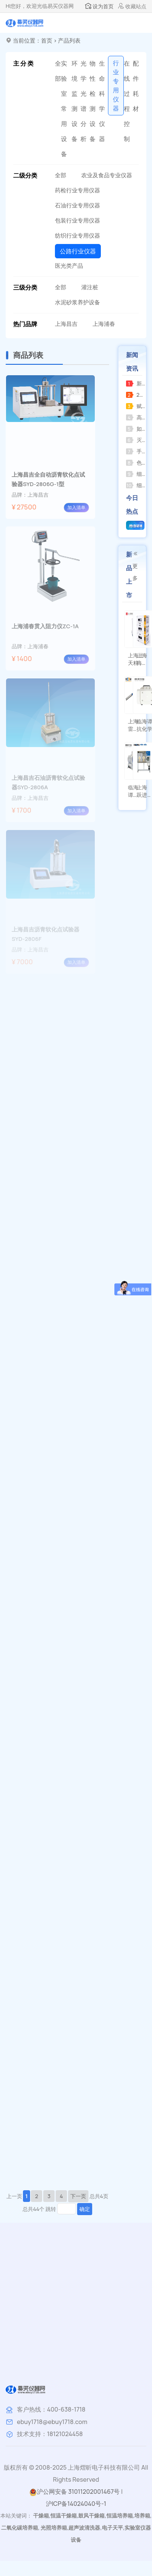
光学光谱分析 (84, 101)
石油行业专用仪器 (77, 205)
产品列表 (69, 40)
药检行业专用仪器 (77, 190)
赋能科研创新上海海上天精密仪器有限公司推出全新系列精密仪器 (135, 406)
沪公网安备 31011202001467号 (74, 2491)
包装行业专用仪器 (77, 220)
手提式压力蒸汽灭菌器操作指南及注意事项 (135, 451)
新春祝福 (135, 383)
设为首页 (99, 6)
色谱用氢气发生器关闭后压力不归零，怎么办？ (135, 462)
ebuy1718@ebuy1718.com (52, 2422)
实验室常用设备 (64, 108)
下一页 (78, 2196)
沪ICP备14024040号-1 (76, 2503)
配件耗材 (136, 86)
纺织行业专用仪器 (77, 235)
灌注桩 (89, 287)
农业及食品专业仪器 (106, 175)
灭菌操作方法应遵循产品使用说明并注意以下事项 (135, 439)
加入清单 (76, 507)
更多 (135, 566)
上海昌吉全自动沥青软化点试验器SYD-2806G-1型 (48, 479)
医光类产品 (69, 266)
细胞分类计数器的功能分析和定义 (135, 473)
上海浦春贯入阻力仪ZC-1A (45, 626)
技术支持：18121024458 (50, 2434)
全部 (58, 71)
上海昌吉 (66, 324)
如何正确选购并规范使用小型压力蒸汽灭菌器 (135, 428)
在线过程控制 (127, 101)
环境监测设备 (74, 101)
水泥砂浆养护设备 (77, 302)
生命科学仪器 (102, 101)
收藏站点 (132, 6)
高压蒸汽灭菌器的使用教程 (135, 417)
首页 (46, 40)
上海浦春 (104, 324)
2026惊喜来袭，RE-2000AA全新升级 (135, 394)
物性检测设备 (93, 101)
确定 (84, 2208)
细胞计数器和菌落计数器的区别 (135, 485)
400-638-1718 (66, 2409)
